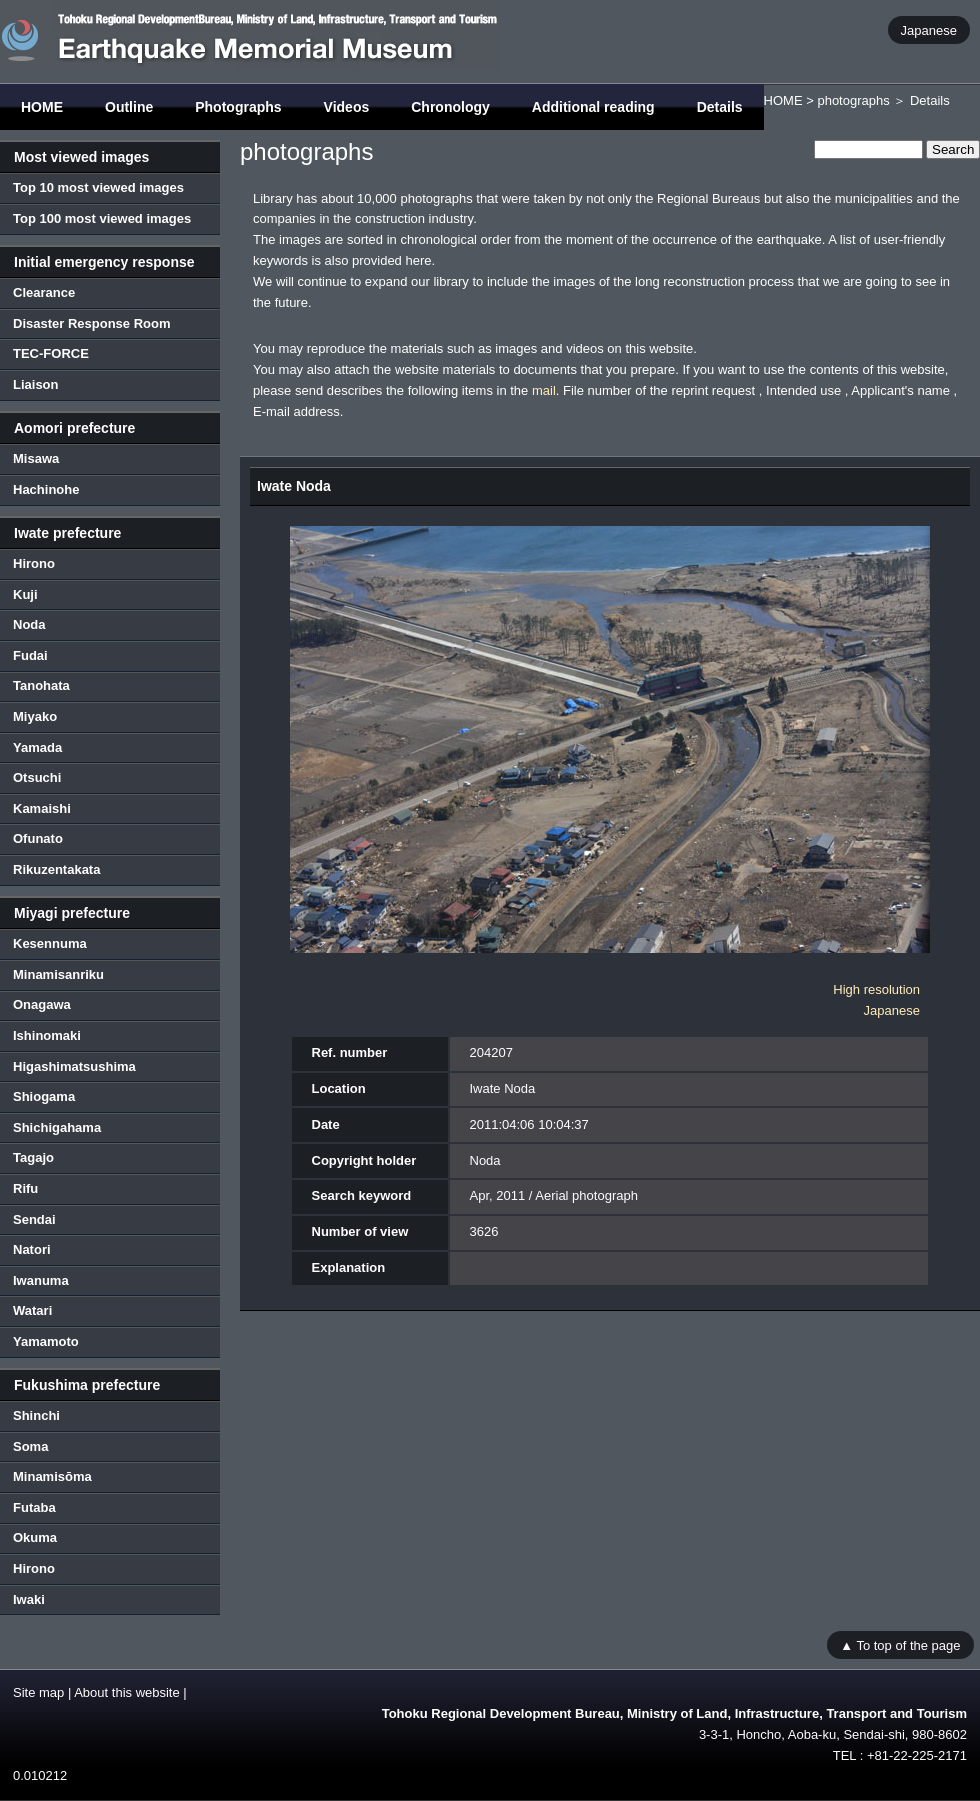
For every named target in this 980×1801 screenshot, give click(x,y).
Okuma (35, 1537)
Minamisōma (52, 1476)
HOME (42, 107)
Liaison (36, 384)
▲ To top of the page (900, 1644)
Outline (129, 107)
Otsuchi (37, 777)
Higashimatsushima (74, 1066)
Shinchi (36, 1415)
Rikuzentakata (56, 869)
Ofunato (38, 838)
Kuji (25, 594)
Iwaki (29, 1599)
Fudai (30, 655)
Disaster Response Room (92, 323)
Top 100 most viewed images (102, 218)
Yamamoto (46, 1341)
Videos (347, 107)
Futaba (34, 1507)
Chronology (450, 107)
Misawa (36, 458)
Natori (32, 1249)
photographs (853, 100)
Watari (32, 1310)
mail (544, 390)
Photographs (238, 107)
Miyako (35, 716)
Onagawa (42, 1004)
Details (720, 107)
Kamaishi (42, 808)
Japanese (929, 29)
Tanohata (41, 685)
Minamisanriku (58, 974)
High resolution (876, 989)
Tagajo (33, 1157)
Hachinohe (46, 489)
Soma (30, 1446)
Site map (38, 1692)
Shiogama (44, 1096)
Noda (29, 624)
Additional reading (593, 107)
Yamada (37, 747)
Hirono (34, 563)
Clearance (44, 292)
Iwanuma (41, 1280)
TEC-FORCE (51, 353)
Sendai (34, 1219)
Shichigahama (57, 1127)
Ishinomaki (47, 1035)
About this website (127, 1692)
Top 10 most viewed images (98, 187)
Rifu (25, 1188)
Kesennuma (50, 943)
